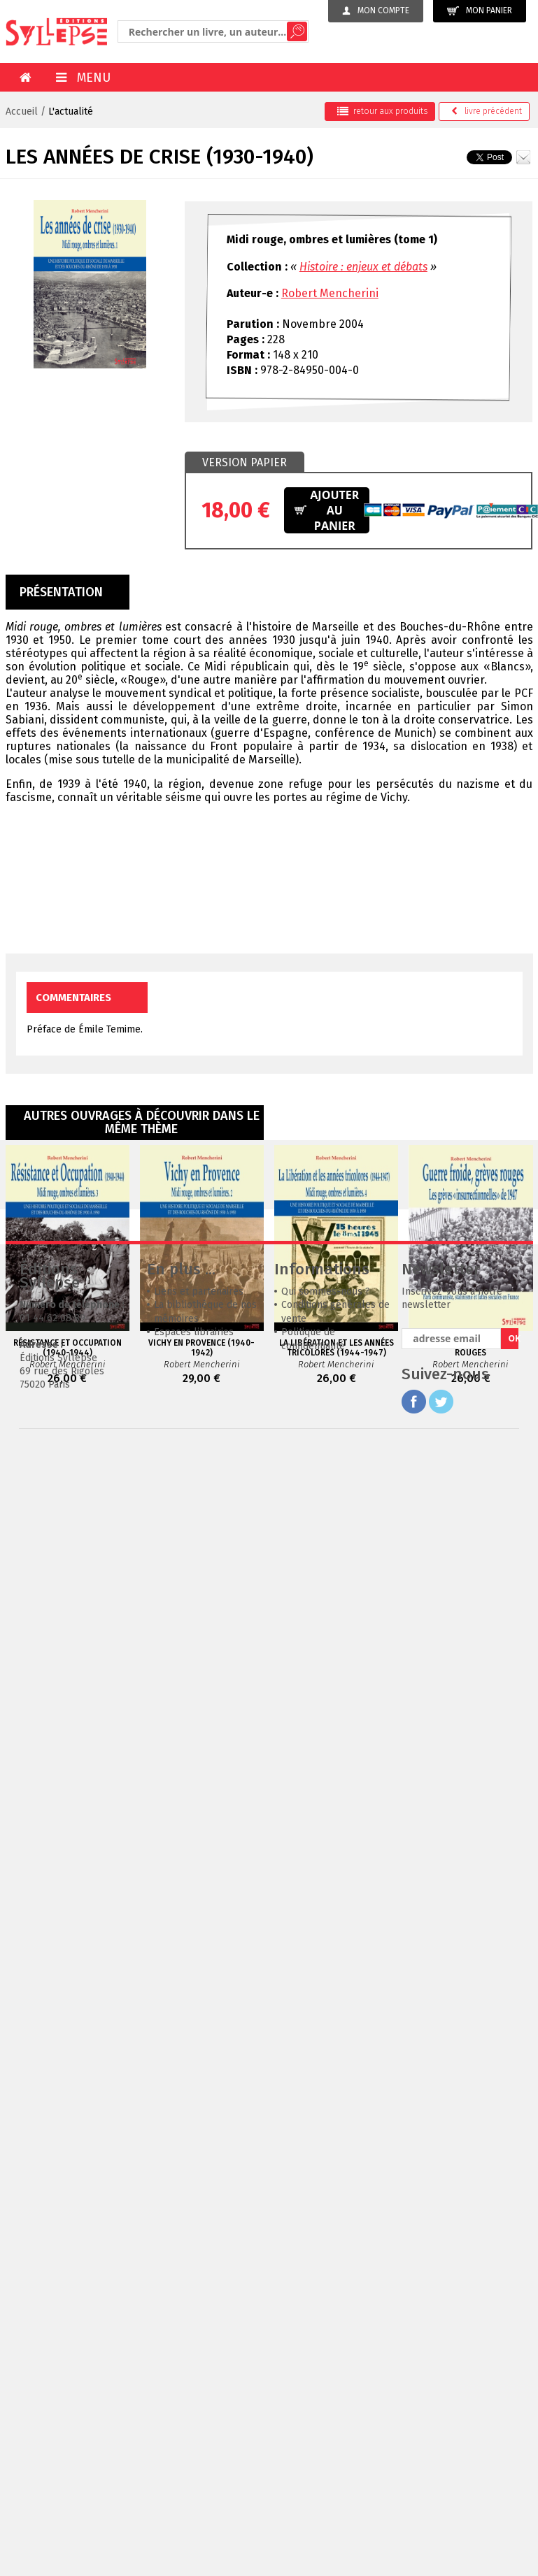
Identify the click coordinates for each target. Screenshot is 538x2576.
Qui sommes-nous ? (325, 1501)
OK (513, 1548)
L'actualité (70, 111)
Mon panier (479, 11)
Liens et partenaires (198, 1501)
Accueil (22, 111)
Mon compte (375, 10)
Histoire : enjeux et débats (363, 266)
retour (382, 111)
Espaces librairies (194, 1542)
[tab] (244, 463)
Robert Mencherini (329, 293)
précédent (486, 111)
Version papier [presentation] (244, 462)
